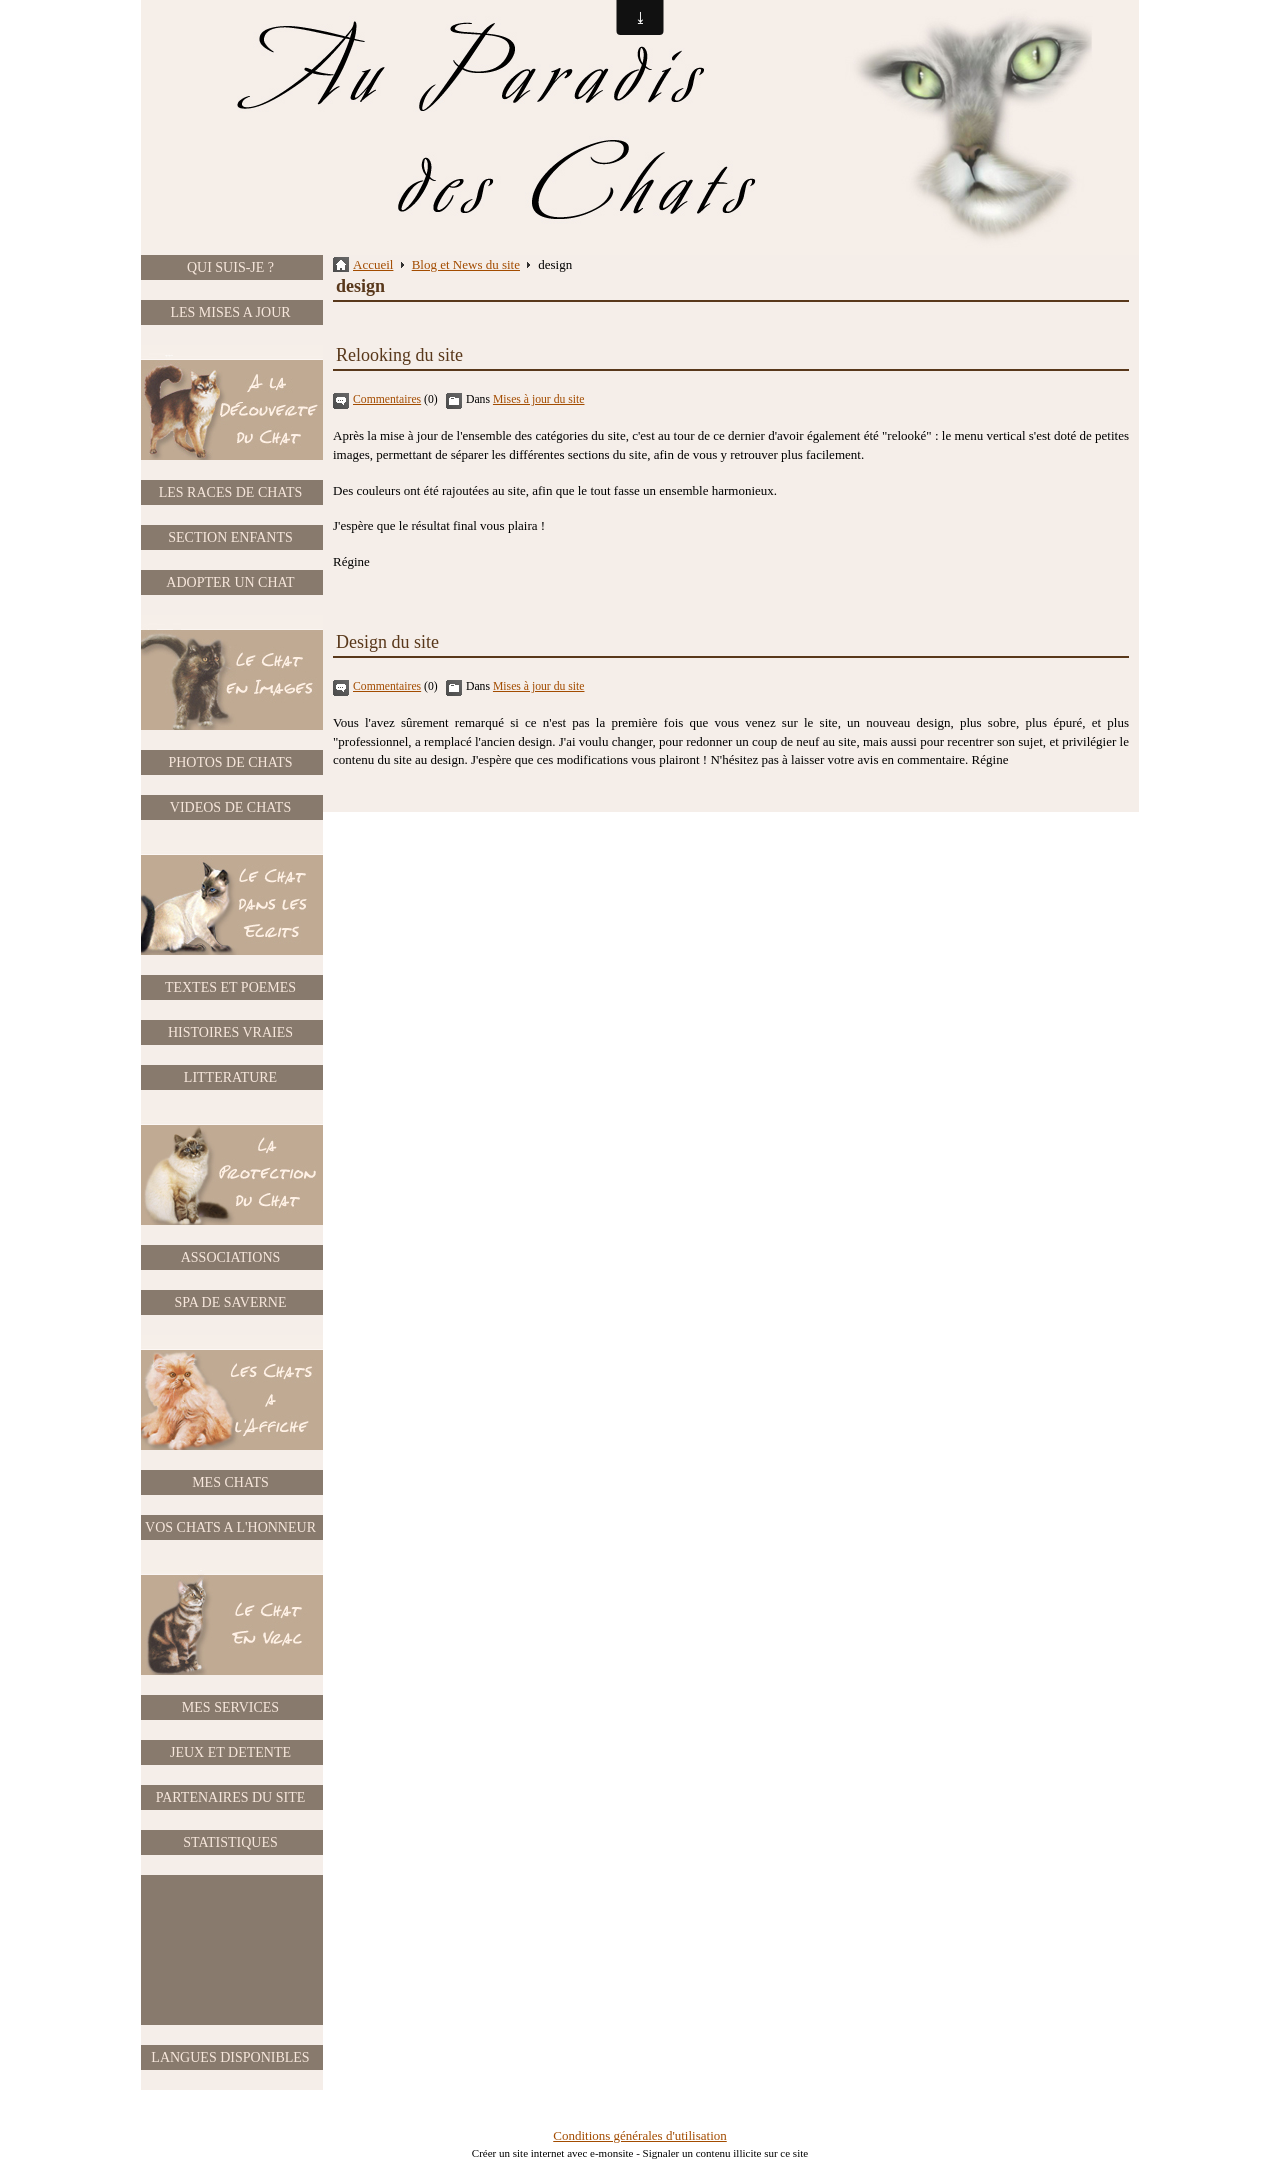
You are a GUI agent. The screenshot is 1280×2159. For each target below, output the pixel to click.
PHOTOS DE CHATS (230, 762)
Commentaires (387, 399)
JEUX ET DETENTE (230, 1752)
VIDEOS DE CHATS (230, 807)
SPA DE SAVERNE (230, 1302)
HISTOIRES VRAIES (230, 1032)
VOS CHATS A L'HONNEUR (230, 1527)
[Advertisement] (231, 1950)
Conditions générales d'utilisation (640, 2135)
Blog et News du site (466, 264)
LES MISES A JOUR (230, 312)
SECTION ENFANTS (230, 537)
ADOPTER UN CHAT (230, 582)
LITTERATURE (230, 1077)
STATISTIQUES (230, 1842)
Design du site (387, 642)
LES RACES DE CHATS (231, 492)
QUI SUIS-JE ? (230, 267)
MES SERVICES (230, 1707)
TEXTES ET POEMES (230, 987)
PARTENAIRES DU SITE (231, 1797)
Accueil (373, 264)
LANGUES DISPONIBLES (230, 2057)
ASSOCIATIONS (231, 1257)
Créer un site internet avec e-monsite (553, 2153)
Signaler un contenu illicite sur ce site (726, 2153)
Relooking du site (399, 355)
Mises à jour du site (539, 399)
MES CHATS (230, 1482)
